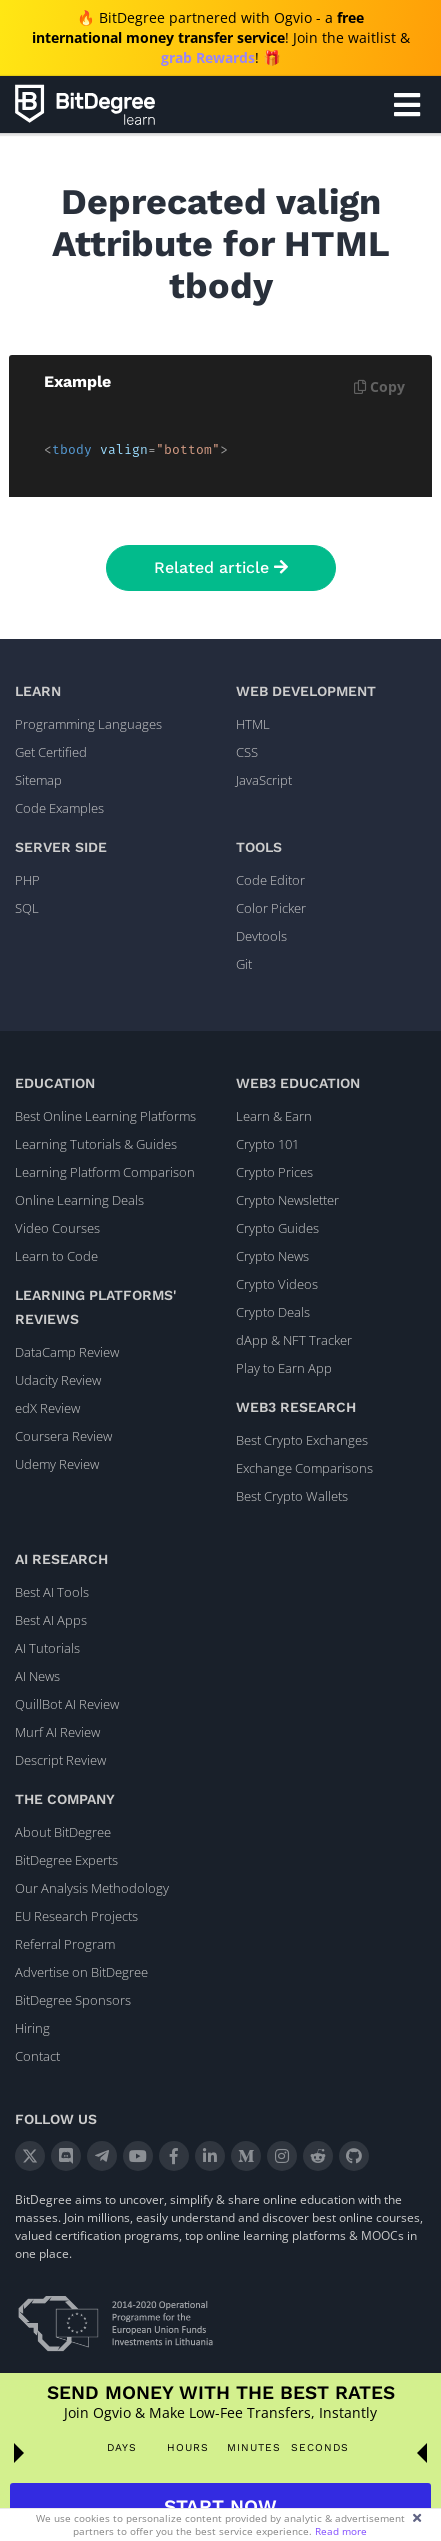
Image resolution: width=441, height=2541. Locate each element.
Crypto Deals (273, 1312)
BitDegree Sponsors (73, 2000)
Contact (37, 2056)
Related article (221, 567)
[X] (30, 2156)
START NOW (220, 2506)
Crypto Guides (277, 1228)
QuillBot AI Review (67, 1704)
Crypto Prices (274, 1172)
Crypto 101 (267, 1144)
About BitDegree (63, 1832)
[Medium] (246, 2156)
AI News (37, 1676)
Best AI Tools (52, 1592)
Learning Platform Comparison (105, 1172)
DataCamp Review (67, 1352)
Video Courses (57, 1228)
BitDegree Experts (66, 1860)
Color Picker (271, 908)
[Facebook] (174, 2156)
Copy (379, 386)
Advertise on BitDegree (81, 1972)
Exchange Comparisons (304, 1468)
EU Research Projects (76, 1916)
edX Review (47, 1408)
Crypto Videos (277, 1284)
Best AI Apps (51, 1620)
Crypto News (272, 1256)
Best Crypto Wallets (292, 1496)
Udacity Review (58, 1380)
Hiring (32, 2028)
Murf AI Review (57, 1732)
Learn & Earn (274, 1116)
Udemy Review (57, 1464)
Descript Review (60, 1760)
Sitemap (38, 780)
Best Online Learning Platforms (105, 1116)
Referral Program (65, 1944)
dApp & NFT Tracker (294, 1340)
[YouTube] (138, 2156)
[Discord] (66, 2156)
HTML (253, 724)
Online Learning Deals (79, 1200)
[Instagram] (282, 2156)
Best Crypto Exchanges (302, 1440)
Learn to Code (56, 1256)
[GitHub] (354, 2156)
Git (244, 964)
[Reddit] (318, 2156)
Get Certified (51, 752)
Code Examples (59, 808)
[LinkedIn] (210, 2156)
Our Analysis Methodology (92, 1888)
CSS (247, 752)
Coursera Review (63, 1436)
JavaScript (264, 780)
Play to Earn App (284, 1368)
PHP (27, 880)
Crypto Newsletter (287, 1200)
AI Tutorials (47, 1648)
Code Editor (270, 880)
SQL (27, 908)
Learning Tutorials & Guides (96, 1144)
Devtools (261, 936)
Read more (341, 2531)
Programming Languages (88, 724)
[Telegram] (102, 2156)
